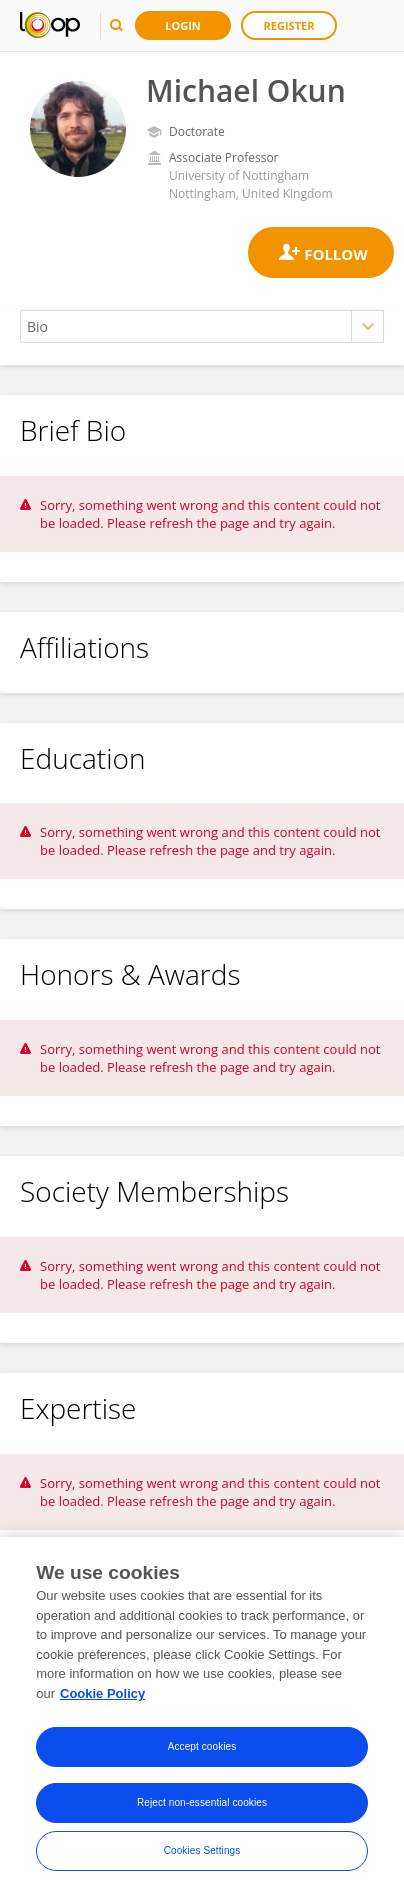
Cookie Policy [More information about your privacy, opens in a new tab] (102, 1697)
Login (183, 25)
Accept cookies (202, 1751)
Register (289, 25)
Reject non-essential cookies (202, 1807)
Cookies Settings (202, 1855)
